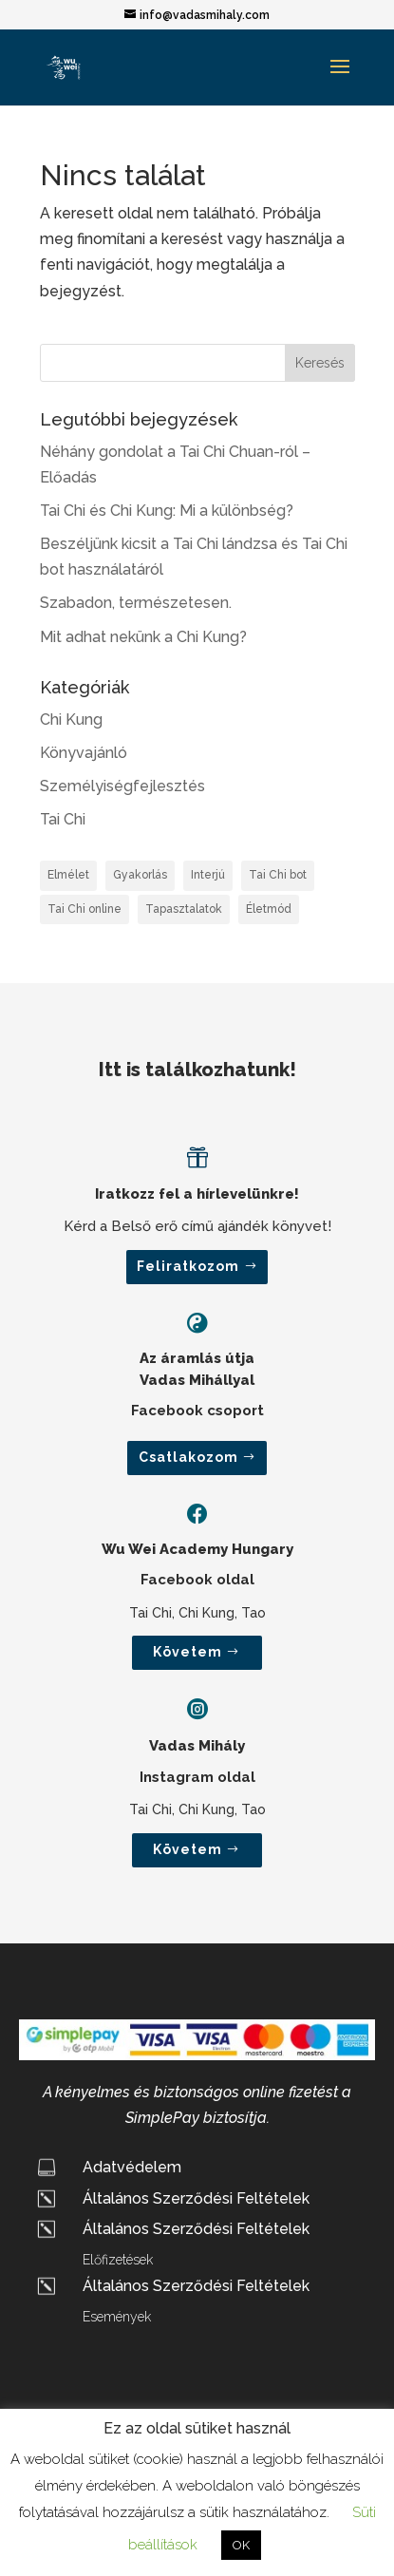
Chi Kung (71, 719)
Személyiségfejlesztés (122, 786)
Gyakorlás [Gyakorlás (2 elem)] (140, 874)
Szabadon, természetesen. (136, 603)
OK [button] (241, 2545)
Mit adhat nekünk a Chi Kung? (143, 637)
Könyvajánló (83, 753)
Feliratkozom (188, 1266)
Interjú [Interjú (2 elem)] (208, 874)
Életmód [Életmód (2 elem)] (268, 909)
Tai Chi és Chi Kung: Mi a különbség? (166, 511)
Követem (187, 1651)
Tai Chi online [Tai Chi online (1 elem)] (84, 909)
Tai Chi (62, 819)
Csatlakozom (188, 1457)
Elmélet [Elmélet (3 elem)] (68, 874)
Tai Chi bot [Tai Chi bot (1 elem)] (278, 874)
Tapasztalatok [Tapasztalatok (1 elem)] (183, 909)
